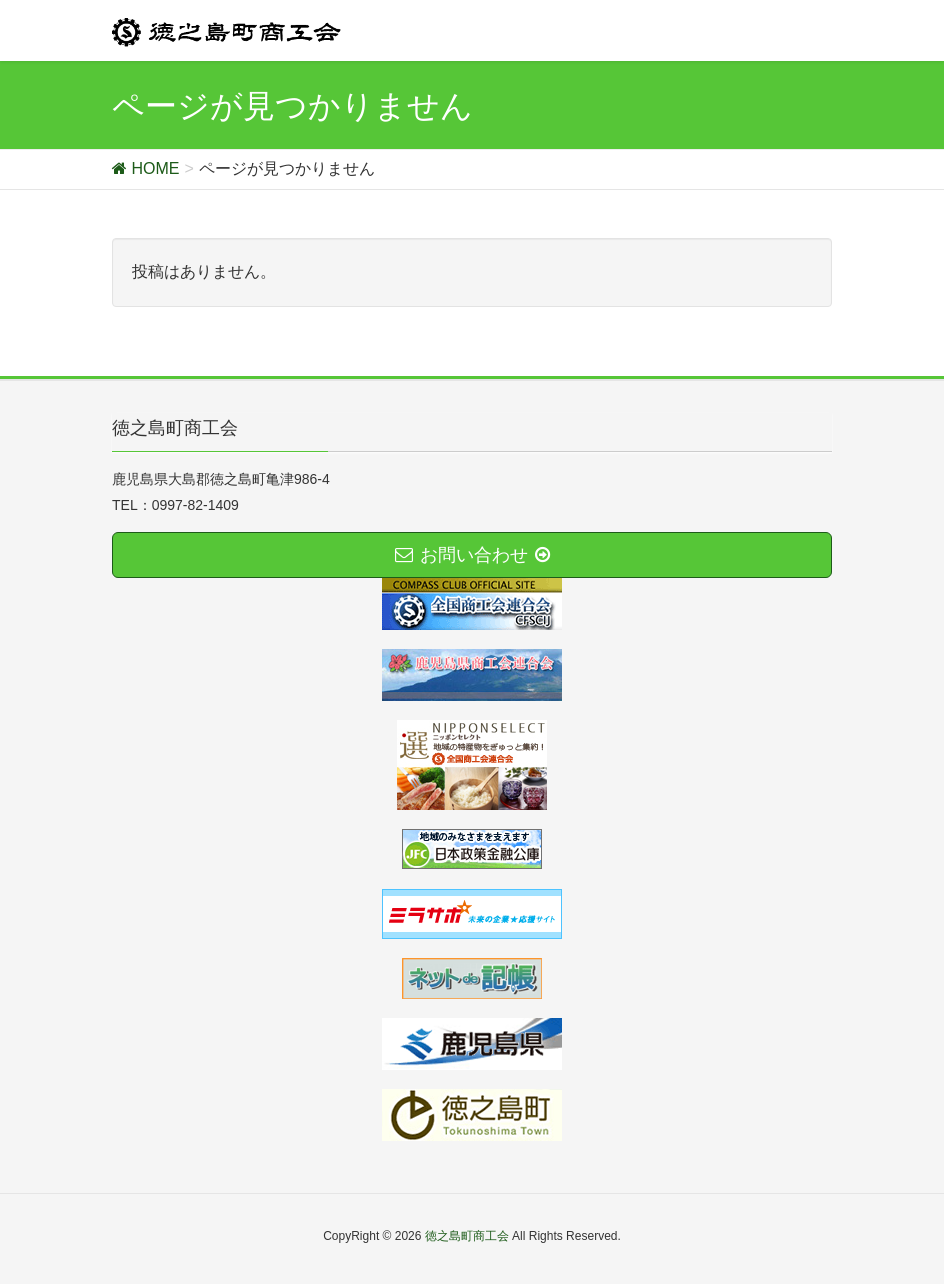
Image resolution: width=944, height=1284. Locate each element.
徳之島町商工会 (467, 1236)
